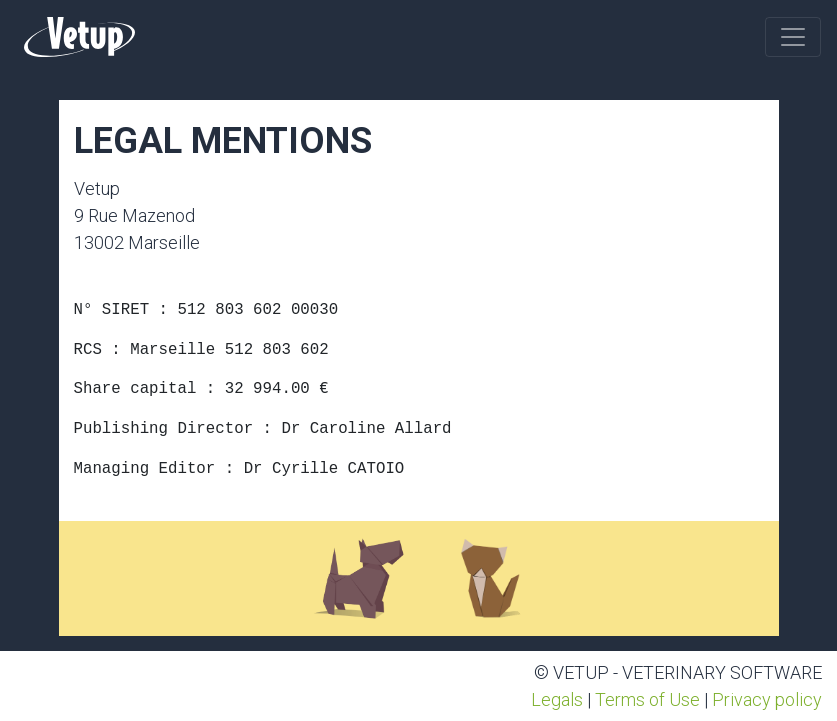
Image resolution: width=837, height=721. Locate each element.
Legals (557, 699)
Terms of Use (647, 699)
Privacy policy (767, 699)
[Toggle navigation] (793, 37)
